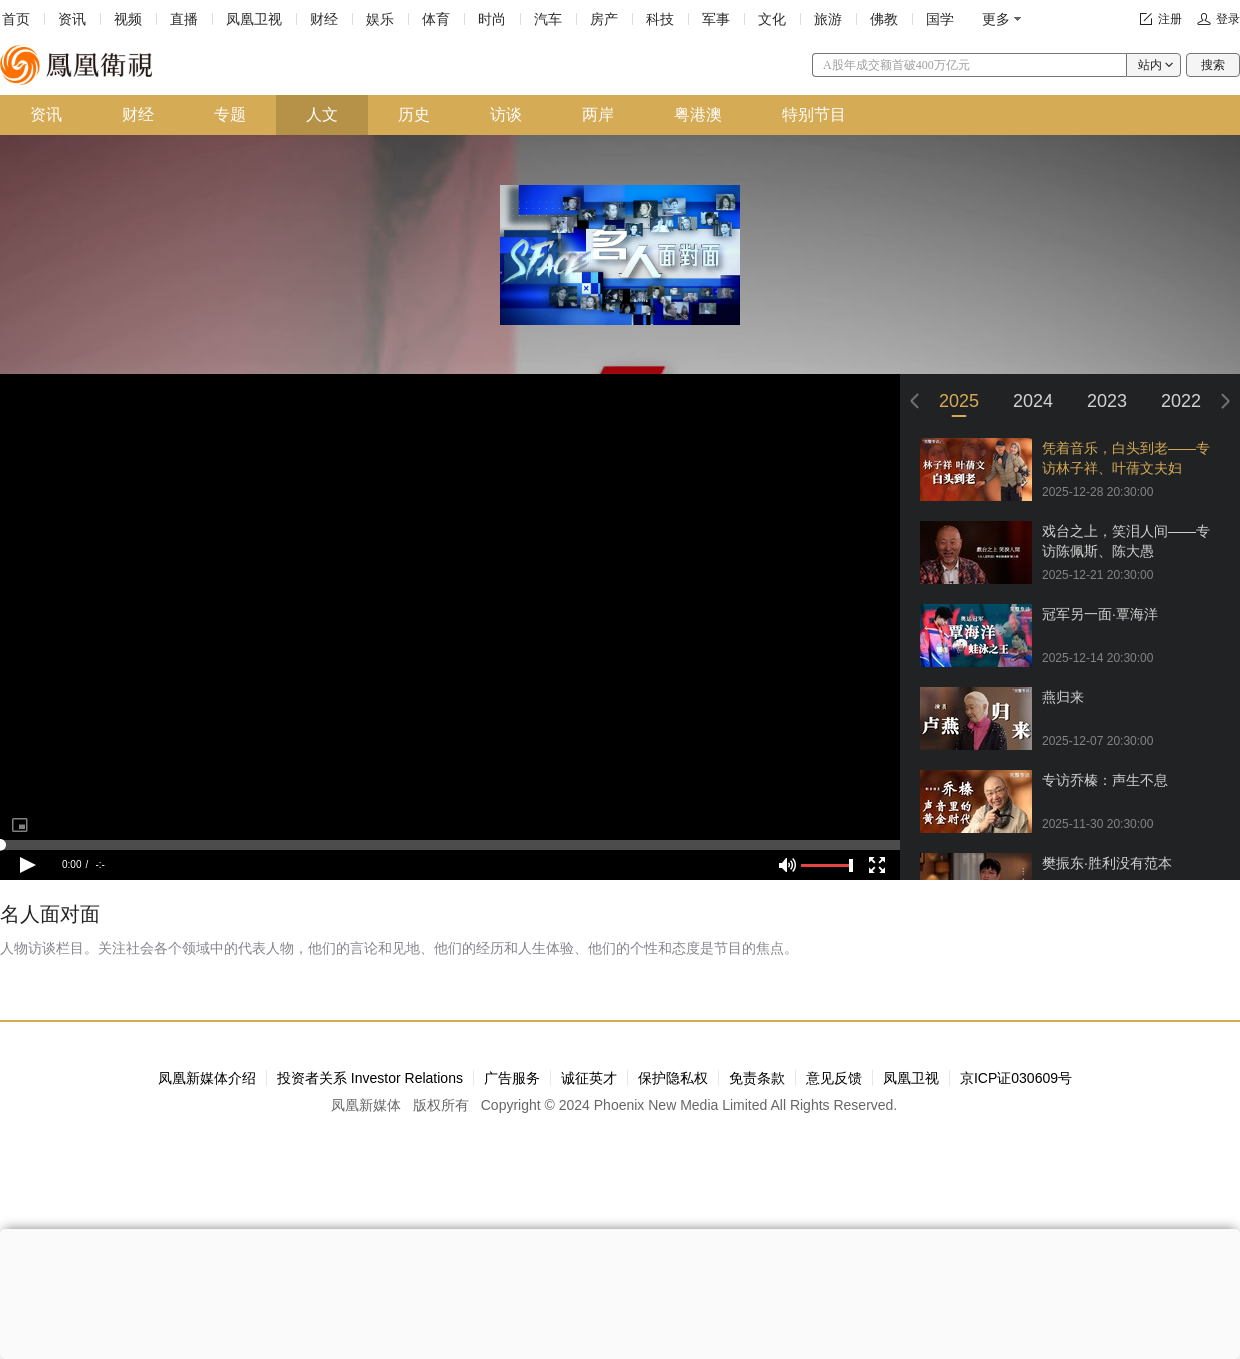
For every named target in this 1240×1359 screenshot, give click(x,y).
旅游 (828, 19)
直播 (184, 19)
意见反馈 (834, 1078)
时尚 (492, 19)
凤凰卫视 (254, 19)
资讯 (72, 19)
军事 (716, 19)
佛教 (884, 19)
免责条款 (757, 1078)
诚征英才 (589, 1078)
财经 (324, 19)
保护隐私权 (673, 1078)
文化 (772, 19)
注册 (1170, 19)
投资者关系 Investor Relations (370, 1078)
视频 (128, 19)
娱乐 (380, 19)
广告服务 (512, 1078)
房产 (604, 19)
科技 (660, 19)
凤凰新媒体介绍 (207, 1078)
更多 (996, 19)
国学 (940, 19)
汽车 (548, 19)
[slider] (450, 845)
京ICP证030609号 (1016, 1078)
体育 (436, 19)
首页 (16, 19)
